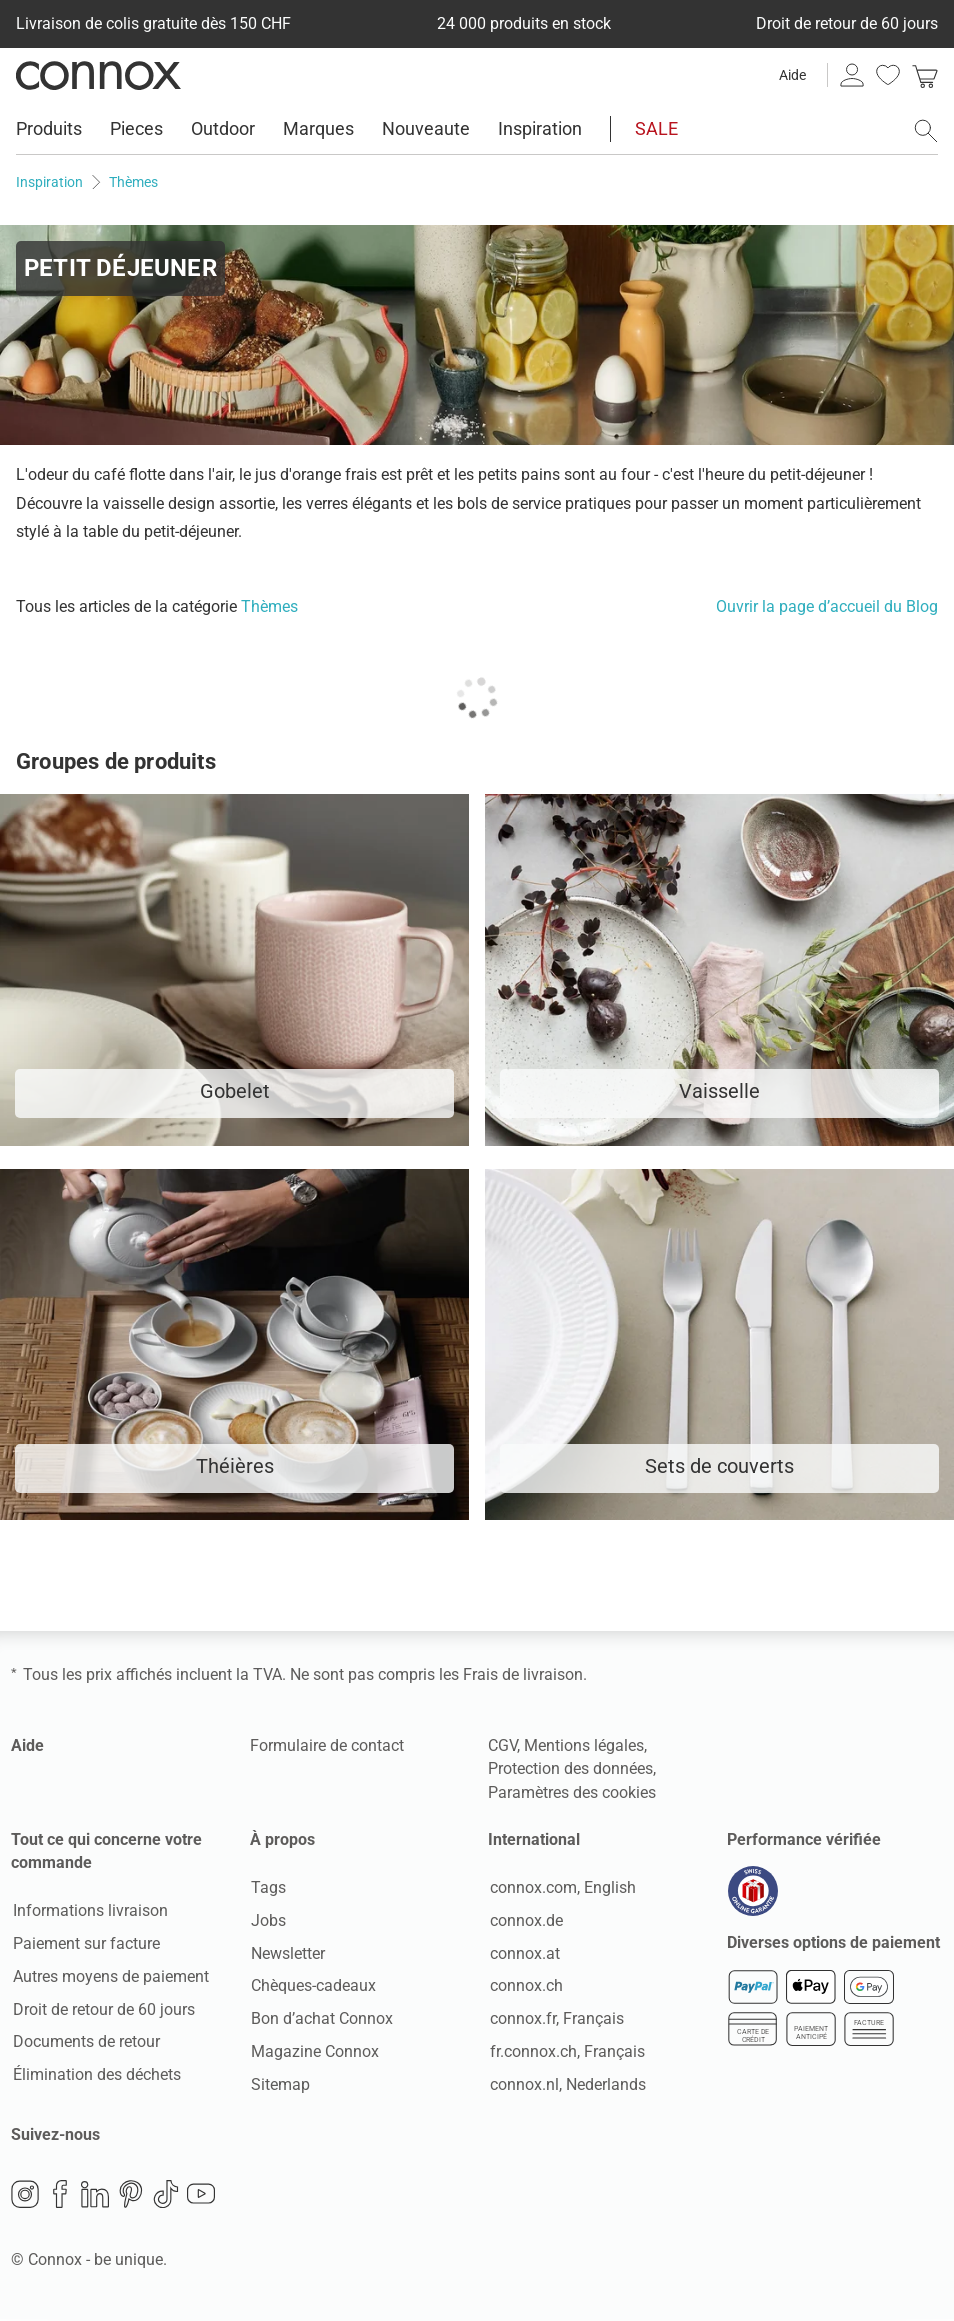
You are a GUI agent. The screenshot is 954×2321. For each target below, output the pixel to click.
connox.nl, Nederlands (566, 2085)
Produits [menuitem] (49, 128)
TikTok (166, 2196)
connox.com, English (561, 1888)
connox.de (524, 1921)
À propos (282, 1839)
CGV (502, 1745)
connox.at (523, 1954)
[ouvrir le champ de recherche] (926, 131)
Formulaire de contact (327, 1745)
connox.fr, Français (555, 2019)
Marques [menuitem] (318, 128)
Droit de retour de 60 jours (102, 2010)
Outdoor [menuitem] (223, 128)
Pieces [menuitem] (136, 128)
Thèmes (269, 606)
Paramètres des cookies (572, 1792)
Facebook (60, 2196)
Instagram (25, 2196)
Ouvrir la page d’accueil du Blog (827, 606)
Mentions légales (584, 1745)
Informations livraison (88, 1911)
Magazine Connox (314, 2052)
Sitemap (279, 2085)
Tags (267, 1888)
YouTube (201, 2196)
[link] (925, 75)
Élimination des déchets (95, 2075)
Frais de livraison (523, 1674)
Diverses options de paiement (833, 1944)
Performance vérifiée (804, 1839)
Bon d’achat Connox (321, 2019)
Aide (792, 75)
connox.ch (524, 1986)
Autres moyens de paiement (109, 1977)
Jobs (267, 1921)
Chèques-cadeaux (312, 1986)
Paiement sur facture (84, 1944)
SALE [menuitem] (656, 128)
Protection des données (570, 1768)
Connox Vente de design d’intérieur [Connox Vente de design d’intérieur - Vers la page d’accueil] (98, 75)
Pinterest (131, 2196)
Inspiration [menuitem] (540, 128)
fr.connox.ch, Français (565, 2052)
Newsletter (287, 1954)
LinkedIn (95, 2196)
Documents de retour (84, 2042)
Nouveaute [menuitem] (426, 128)
